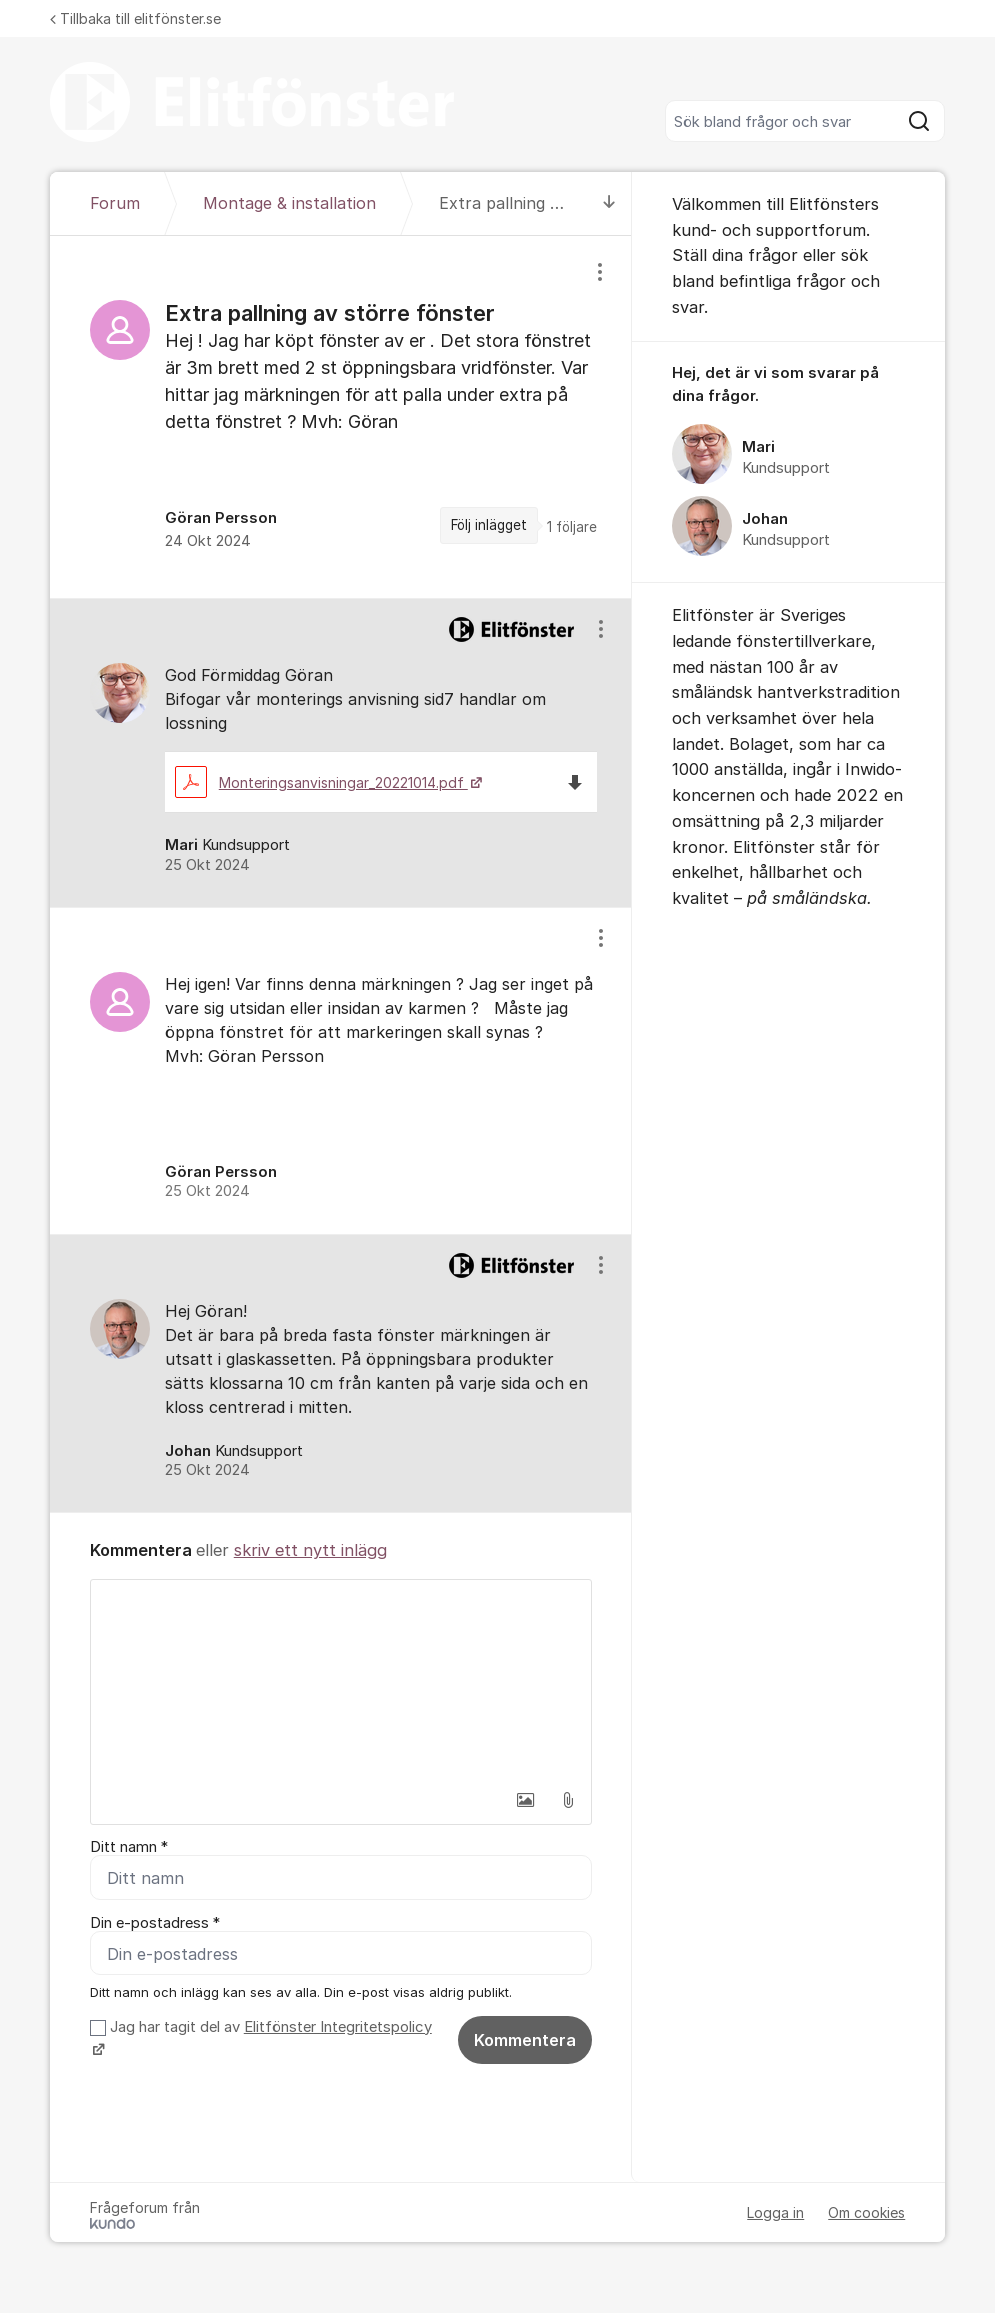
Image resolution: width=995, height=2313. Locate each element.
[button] (526, 1800)
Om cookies (866, 2213)
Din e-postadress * (155, 1923)
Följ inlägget (489, 525)
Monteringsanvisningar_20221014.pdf (321, 782)
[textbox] (341, 1680)
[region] (341, 417)
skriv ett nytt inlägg (310, 1550)
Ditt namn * (129, 1847)
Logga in (775, 2213)
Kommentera (525, 2040)
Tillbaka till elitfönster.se (135, 18)
